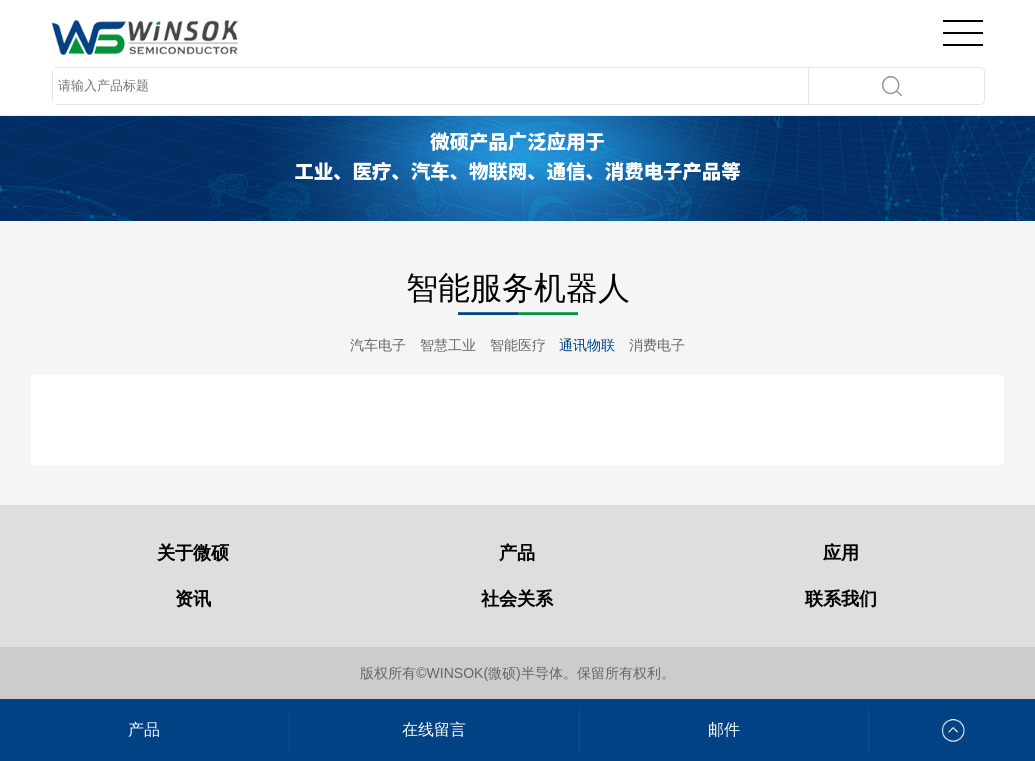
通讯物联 (587, 345)
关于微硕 (193, 553)
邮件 (724, 729)
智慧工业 (448, 345)
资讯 (193, 599)
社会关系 (517, 599)
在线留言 (434, 729)
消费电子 (657, 345)
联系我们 (841, 599)
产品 (517, 553)
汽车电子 (378, 345)
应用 (841, 553)
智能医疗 (518, 345)
